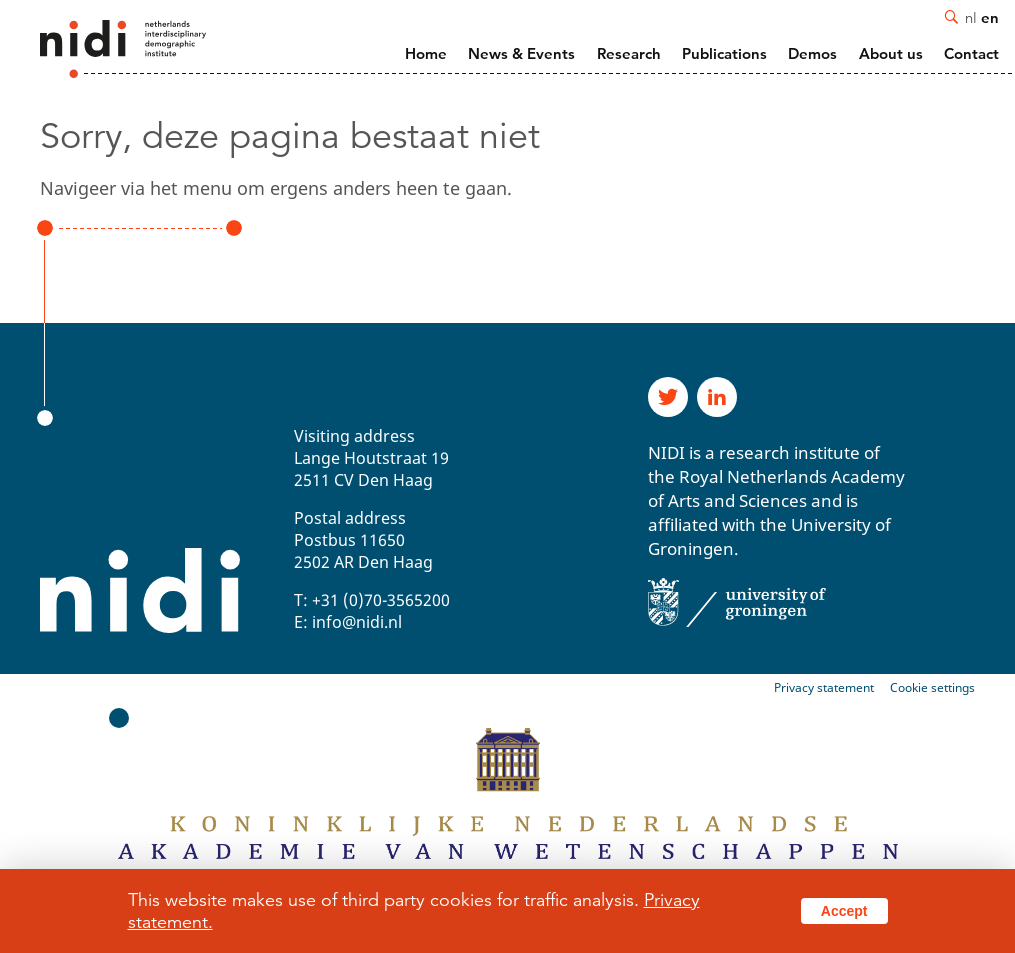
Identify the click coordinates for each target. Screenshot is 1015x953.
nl (971, 16)
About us (891, 53)
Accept (844, 911)
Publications (724, 53)
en (990, 16)
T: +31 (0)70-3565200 (372, 600)
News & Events (521, 53)
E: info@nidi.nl (348, 622)
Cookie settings (932, 687)
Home (426, 53)
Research (629, 53)
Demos (812, 53)
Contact (971, 53)
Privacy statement (824, 687)
